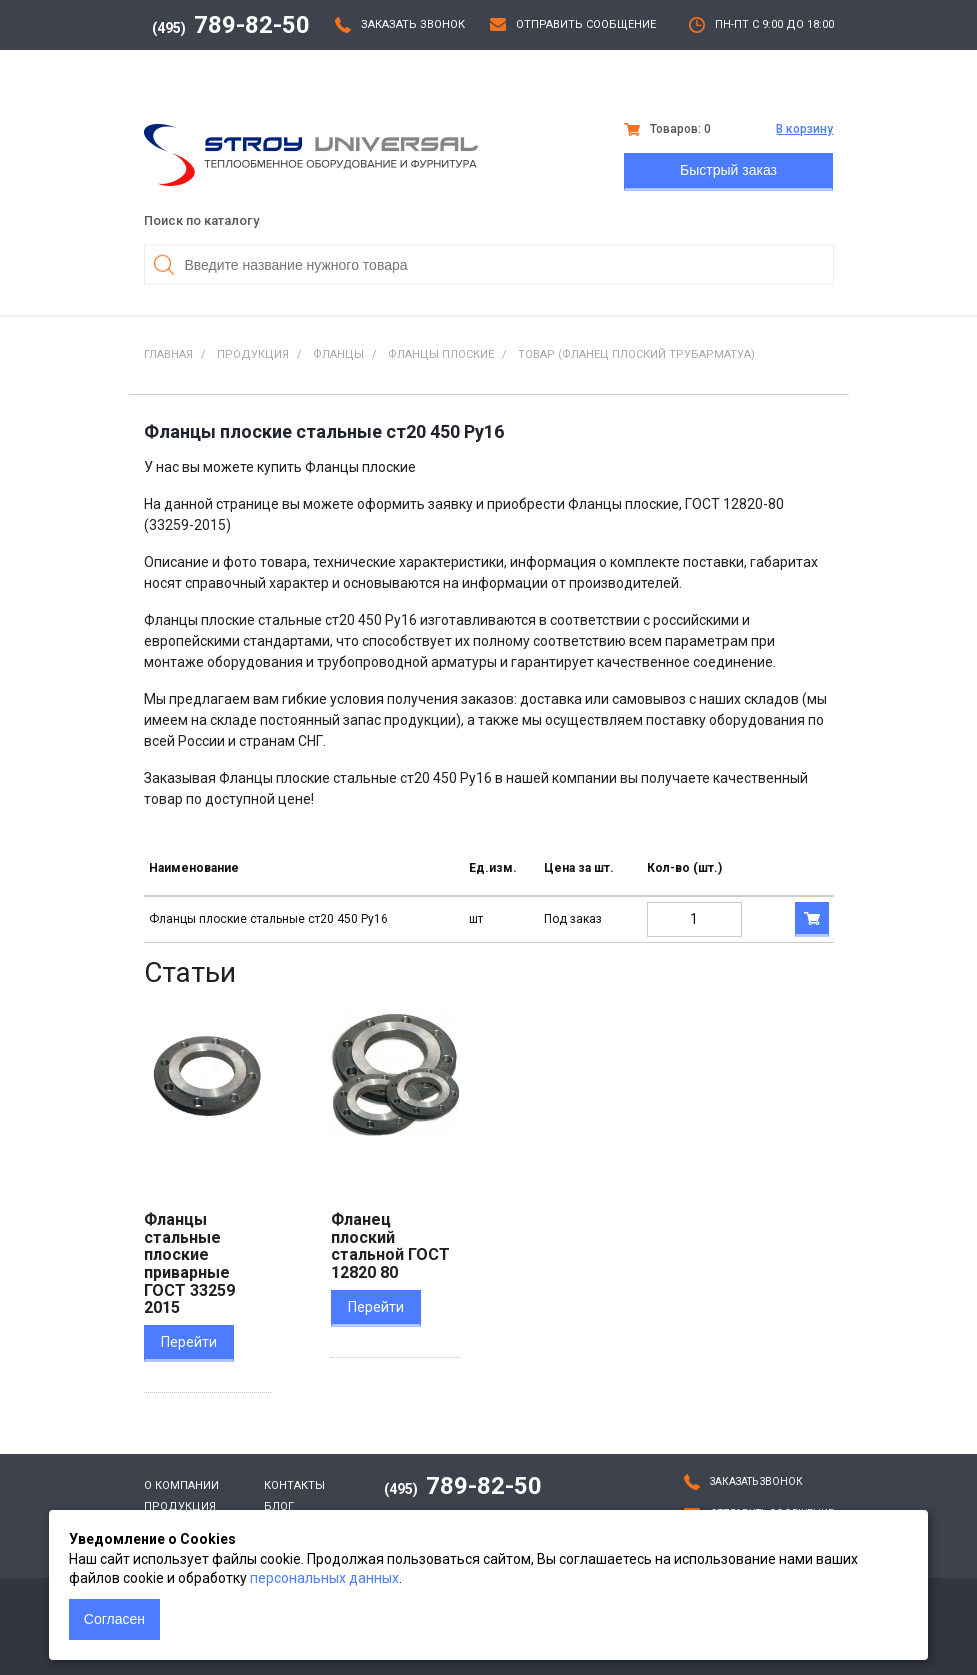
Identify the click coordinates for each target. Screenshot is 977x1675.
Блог (279, 1506)
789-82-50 (231, 25)
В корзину (804, 129)
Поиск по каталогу (201, 220)
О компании (181, 1485)
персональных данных (324, 1578)
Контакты (294, 1485)
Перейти (189, 1342)
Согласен (114, 1619)
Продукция (180, 1506)
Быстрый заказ (728, 170)
